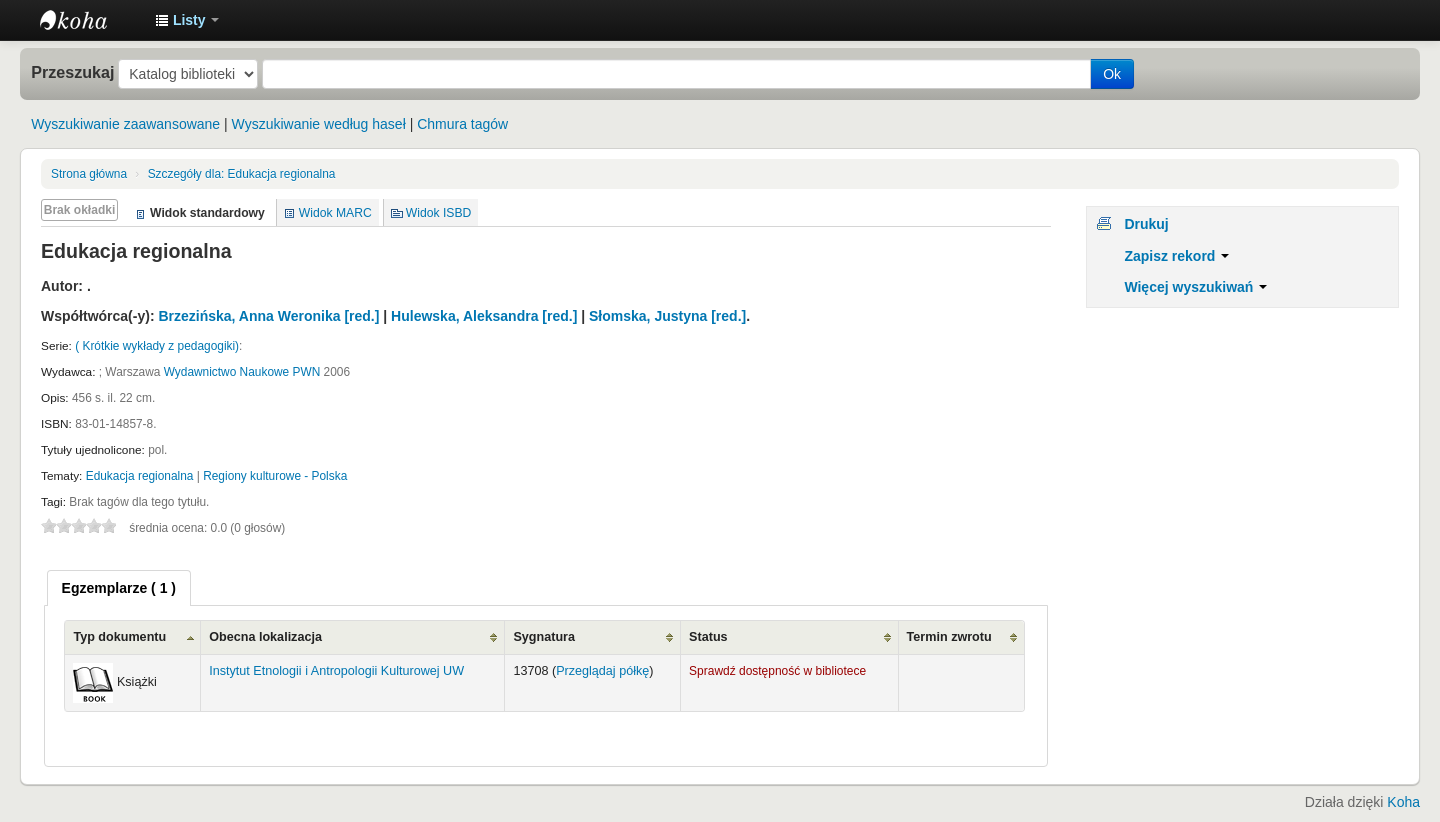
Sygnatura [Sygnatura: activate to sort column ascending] (544, 637)
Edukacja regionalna (242, 174)
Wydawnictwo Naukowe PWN (242, 372)
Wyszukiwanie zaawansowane (125, 124)
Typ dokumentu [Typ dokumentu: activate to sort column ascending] (119, 637)
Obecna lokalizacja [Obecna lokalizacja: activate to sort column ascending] (265, 637)
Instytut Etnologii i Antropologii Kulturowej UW (90, 20)
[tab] (119, 588)
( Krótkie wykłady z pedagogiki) (157, 346)
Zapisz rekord (1176, 256)
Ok (1112, 74)
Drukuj (1146, 224)
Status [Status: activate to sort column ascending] (708, 637)
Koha (1403, 802)
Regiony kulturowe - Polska (275, 476)
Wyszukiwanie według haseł (319, 124)
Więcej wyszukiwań (1195, 287)
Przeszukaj (72, 72)
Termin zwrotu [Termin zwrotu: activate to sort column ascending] (949, 637)
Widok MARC (335, 213)
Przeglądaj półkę (602, 671)
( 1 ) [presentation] (119, 588)
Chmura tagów (462, 124)
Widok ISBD (439, 213)
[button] (187, 20)
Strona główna (89, 174)
